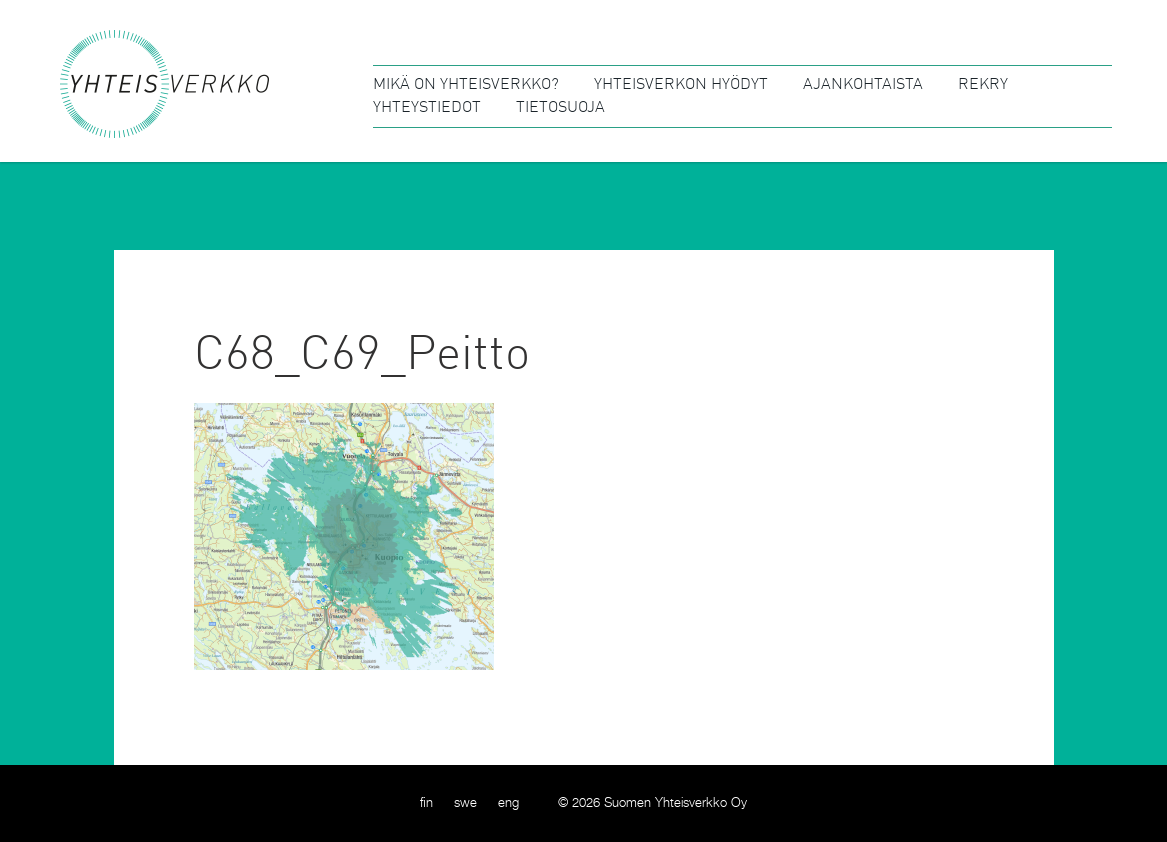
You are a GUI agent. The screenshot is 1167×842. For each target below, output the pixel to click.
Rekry (983, 85)
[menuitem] (426, 803)
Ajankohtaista (863, 85)
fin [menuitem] (426, 803)
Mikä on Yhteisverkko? (466, 85)
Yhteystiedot (427, 108)
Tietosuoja (560, 108)
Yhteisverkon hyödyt (681, 85)
